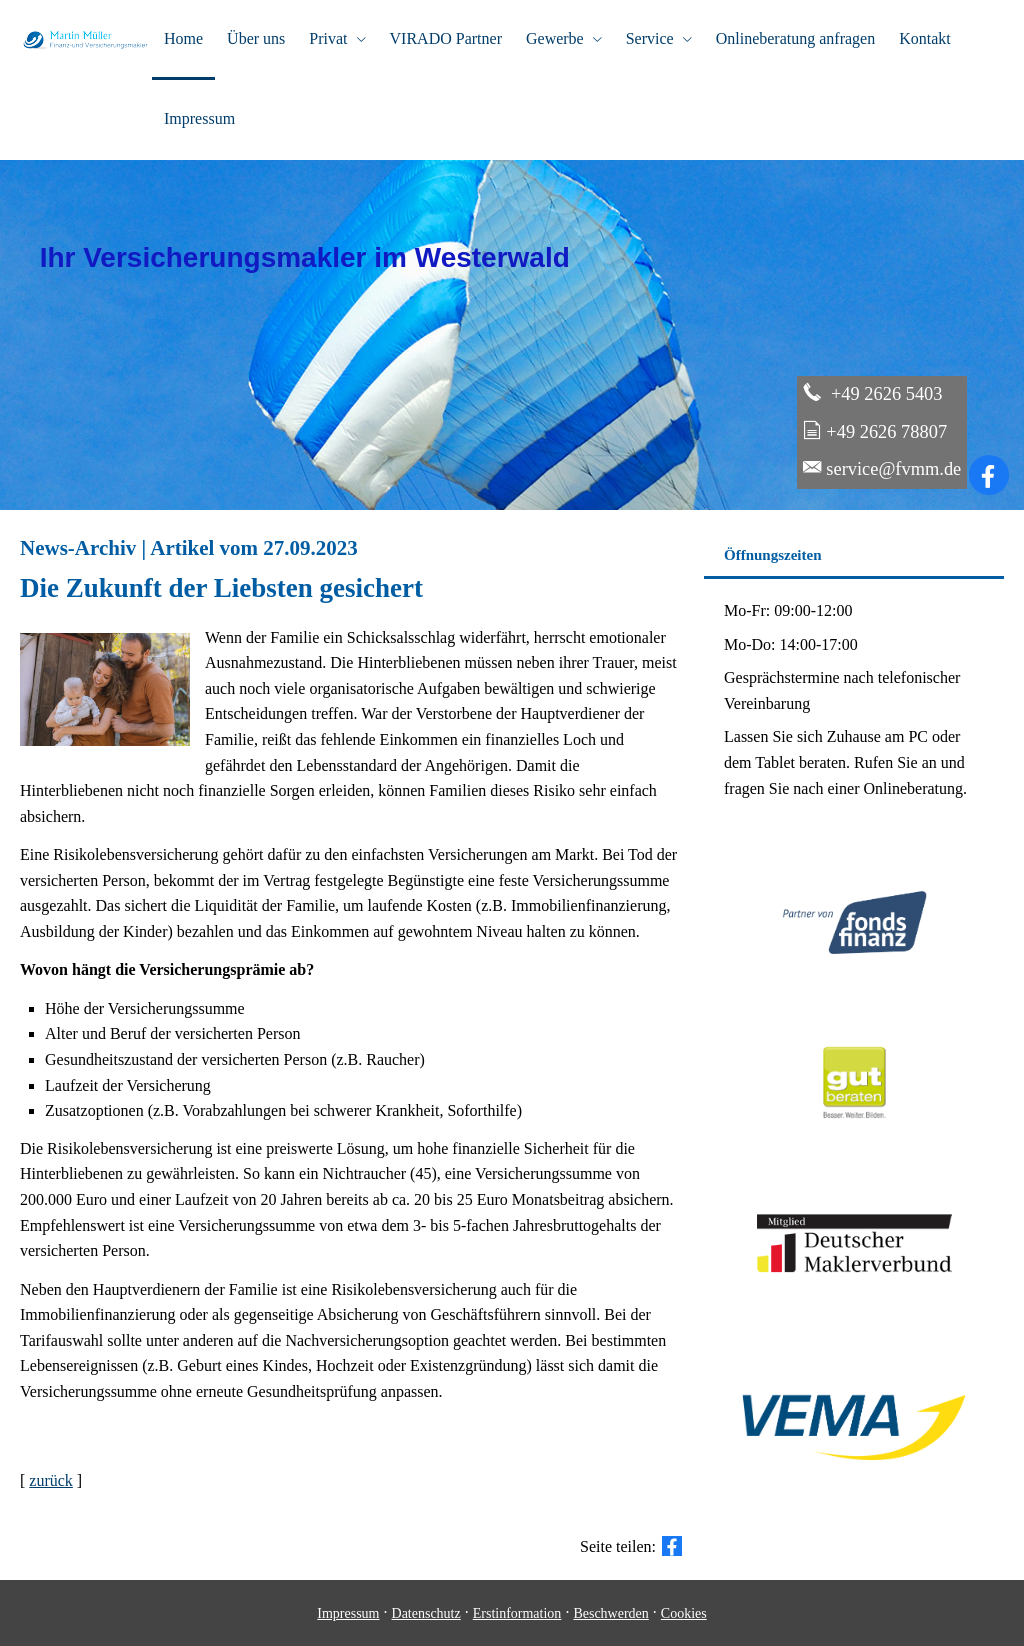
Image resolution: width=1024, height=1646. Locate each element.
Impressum (348, 1613)
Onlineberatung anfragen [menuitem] (795, 38)
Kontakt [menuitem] (925, 38)
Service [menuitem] (650, 38)
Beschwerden (610, 1613)
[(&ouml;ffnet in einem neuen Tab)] (854, 1139)
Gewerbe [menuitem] (555, 38)
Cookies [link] (684, 1613)
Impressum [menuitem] (199, 118)
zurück (51, 1480)
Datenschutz (426, 1613)
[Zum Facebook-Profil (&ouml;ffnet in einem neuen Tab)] (989, 475)
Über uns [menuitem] (256, 38)
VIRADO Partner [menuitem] (446, 38)
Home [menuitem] (183, 38)
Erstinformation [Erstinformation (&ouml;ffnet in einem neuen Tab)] (517, 1613)
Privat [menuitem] (328, 38)
